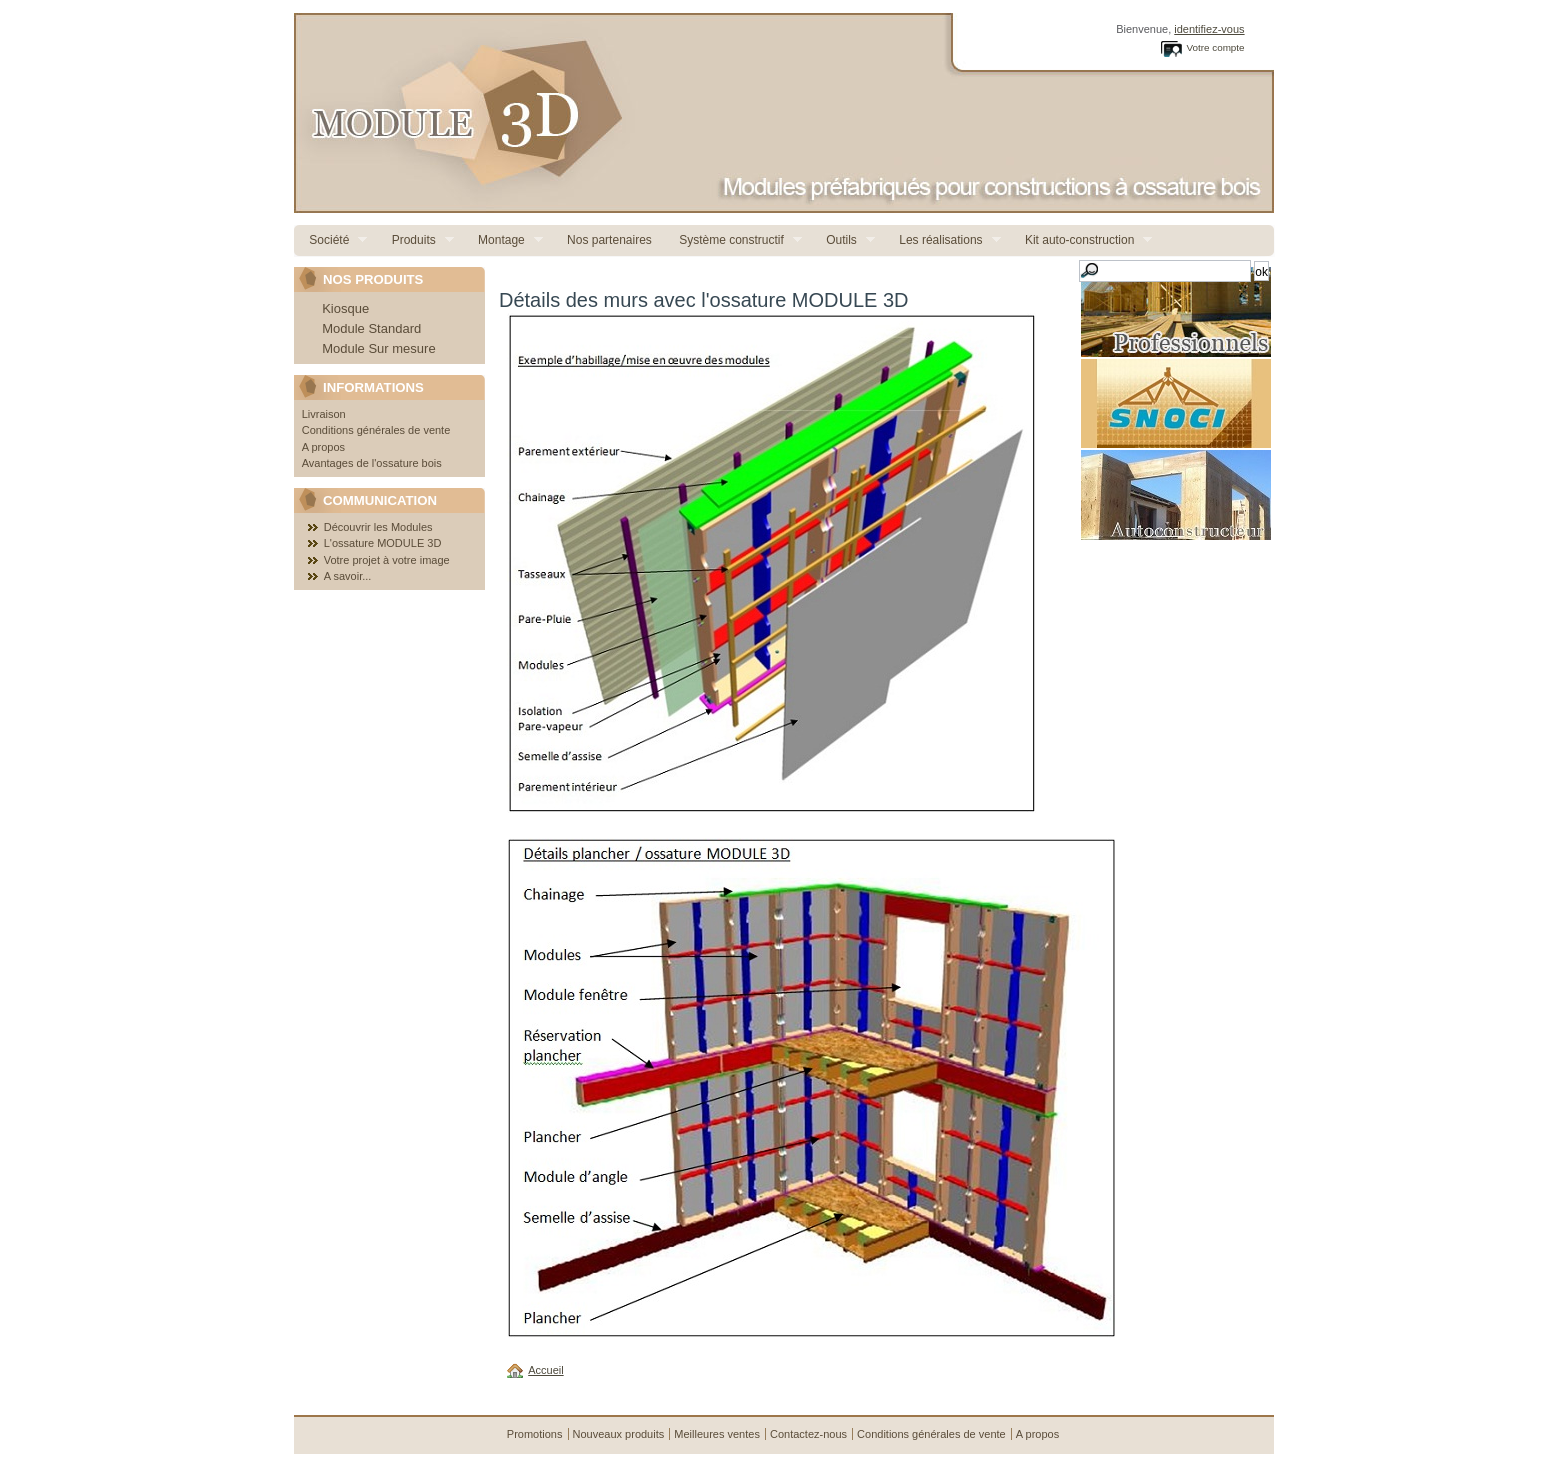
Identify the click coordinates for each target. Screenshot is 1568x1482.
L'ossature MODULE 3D (383, 543)
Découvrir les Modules (378, 527)
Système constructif (733, 240)
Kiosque (345, 308)
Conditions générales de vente (376, 430)
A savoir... (348, 576)
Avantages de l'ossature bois (372, 463)
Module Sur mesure (378, 348)
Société (330, 240)
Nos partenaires (608, 240)
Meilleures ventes (717, 1434)
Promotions (535, 1434)
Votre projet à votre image (387, 560)
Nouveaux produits (619, 1434)
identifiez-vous (1209, 29)
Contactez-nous (808, 1434)
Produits (414, 240)
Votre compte (1215, 47)
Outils (843, 240)
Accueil (545, 1370)
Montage (503, 240)
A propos (323, 447)
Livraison (324, 414)
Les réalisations (942, 240)
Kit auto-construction (1081, 240)
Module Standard (371, 328)
